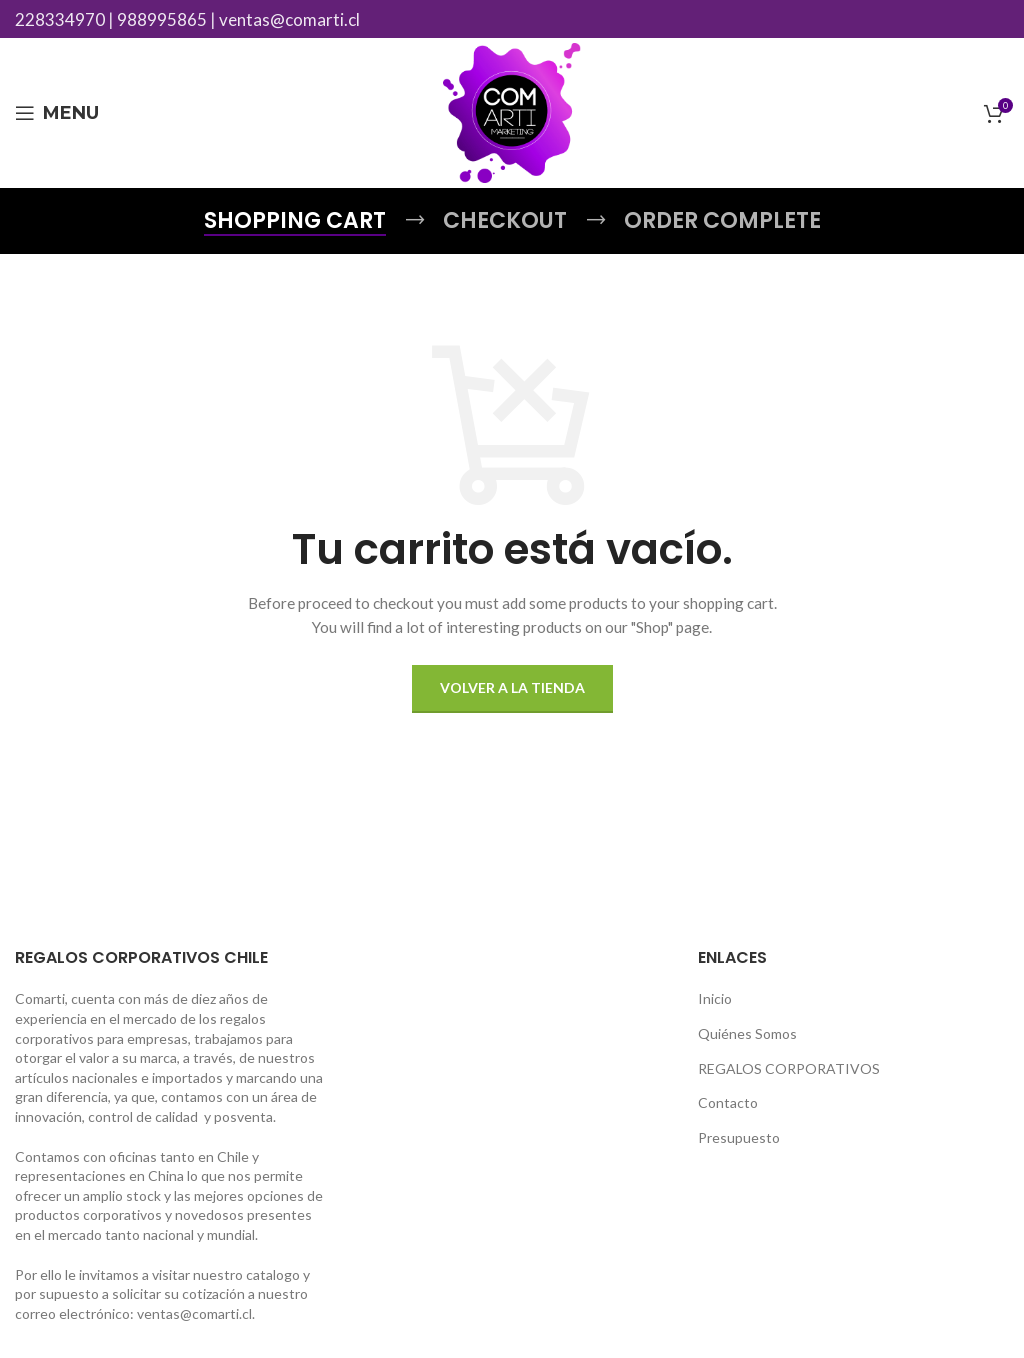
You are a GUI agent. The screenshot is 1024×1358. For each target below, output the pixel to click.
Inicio (715, 998)
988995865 (162, 19)
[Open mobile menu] (57, 113)
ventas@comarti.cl (289, 19)
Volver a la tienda (512, 687)
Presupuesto (739, 1137)
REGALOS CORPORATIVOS (789, 1068)
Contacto (728, 1102)
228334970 (60, 19)
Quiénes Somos (747, 1033)
